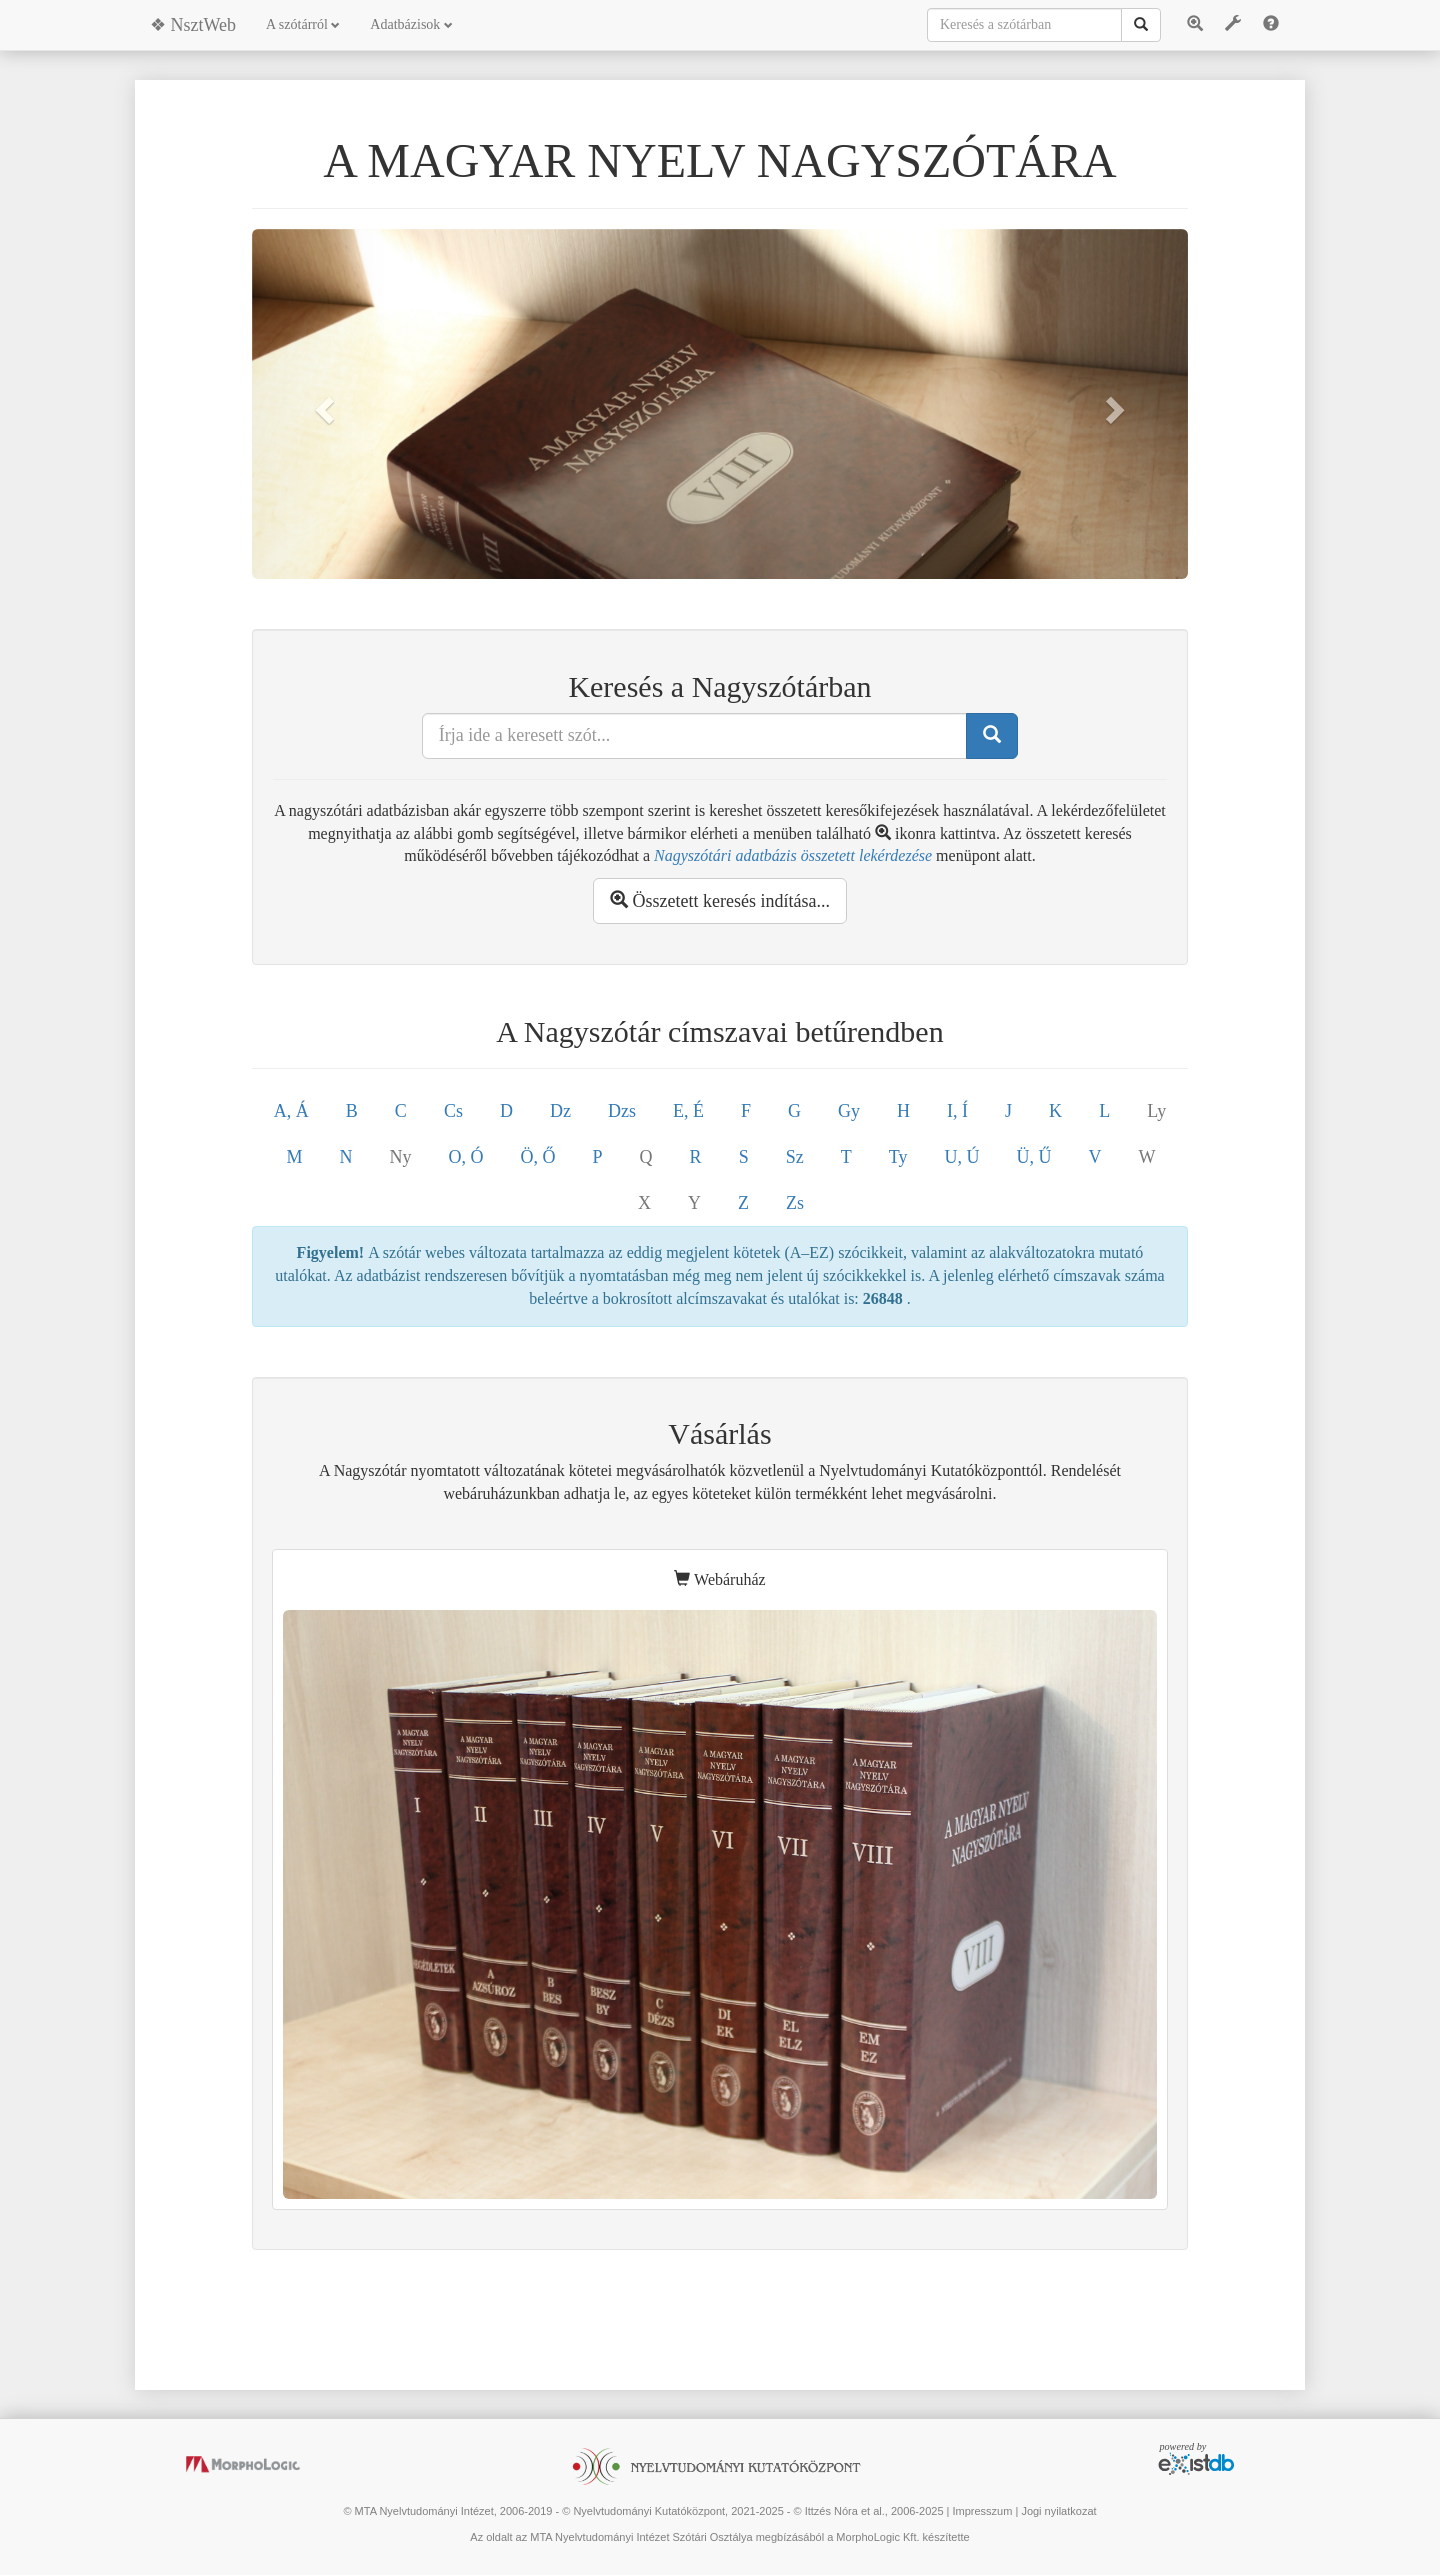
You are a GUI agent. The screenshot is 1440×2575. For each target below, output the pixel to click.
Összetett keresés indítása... (720, 900)
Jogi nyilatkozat (1058, 2511)
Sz (795, 1157)
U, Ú (961, 1157)
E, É (688, 1111)
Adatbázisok (411, 24)
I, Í (957, 1111)
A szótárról (303, 24)
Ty (898, 1157)
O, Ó (466, 1157)
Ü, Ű (1033, 1157)
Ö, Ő (538, 1157)
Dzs (622, 1111)
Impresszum (982, 2511)
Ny (401, 1157)
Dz (560, 1111)
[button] (322, 404)
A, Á (291, 1111)
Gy (849, 1111)
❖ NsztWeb (193, 25)
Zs (795, 1203)
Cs (453, 1111)
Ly (1156, 1111)
